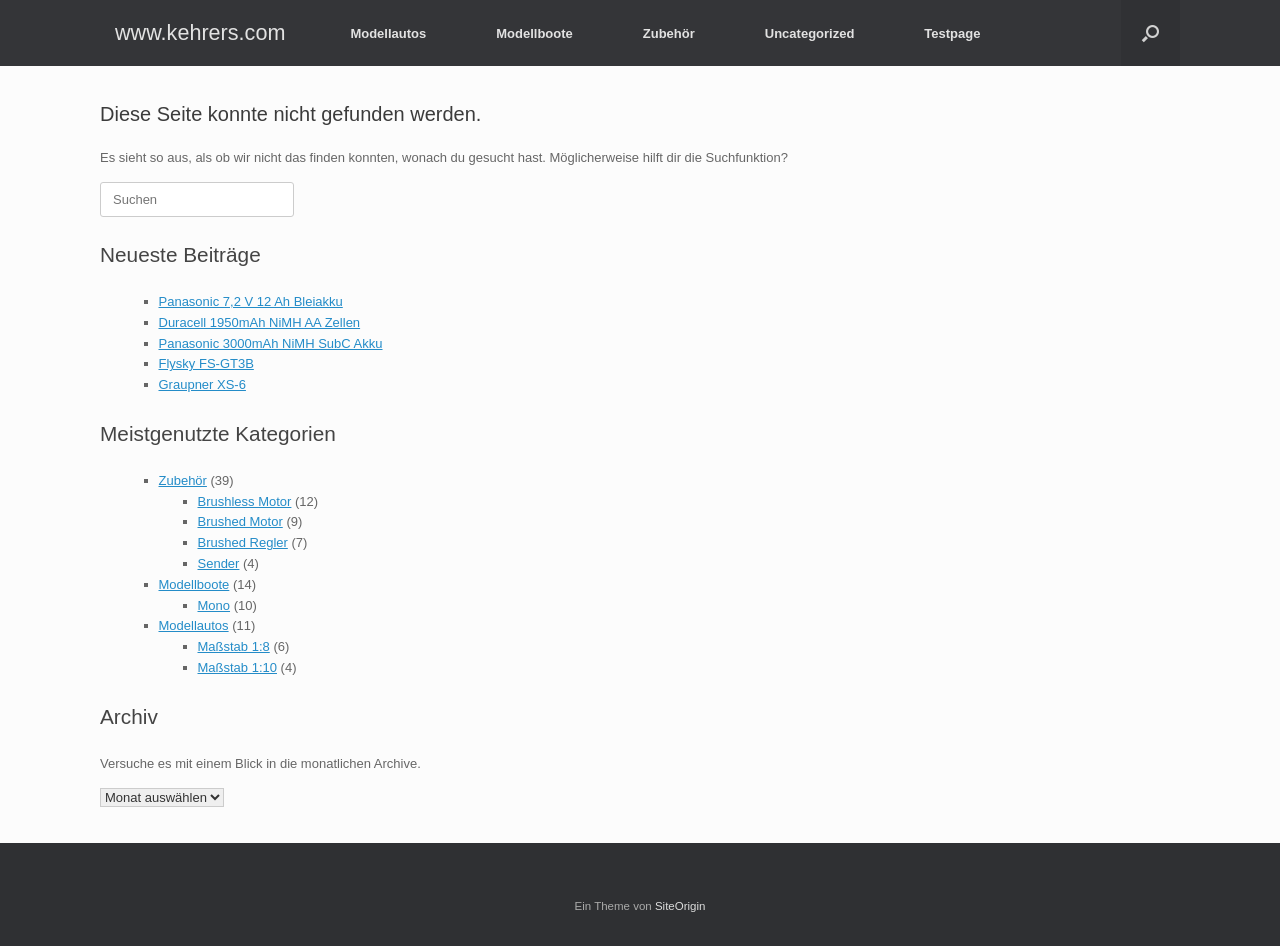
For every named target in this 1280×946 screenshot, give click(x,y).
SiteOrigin (680, 906)
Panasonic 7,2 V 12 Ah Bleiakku (251, 301)
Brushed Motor (240, 521)
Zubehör (669, 33)
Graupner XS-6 (202, 384)
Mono (214, 605)
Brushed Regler (243, 542)
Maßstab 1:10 (238, 667)
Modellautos (388, 33)
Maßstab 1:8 (234, 646)
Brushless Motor (245, 501)
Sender (219, 563)
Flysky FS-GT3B (206, 363)
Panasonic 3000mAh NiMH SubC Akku (271, 343)
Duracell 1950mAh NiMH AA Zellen (260, 322)
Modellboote (534, 33)
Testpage (952, 33)
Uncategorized (810, 33)
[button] (1150, 33)
